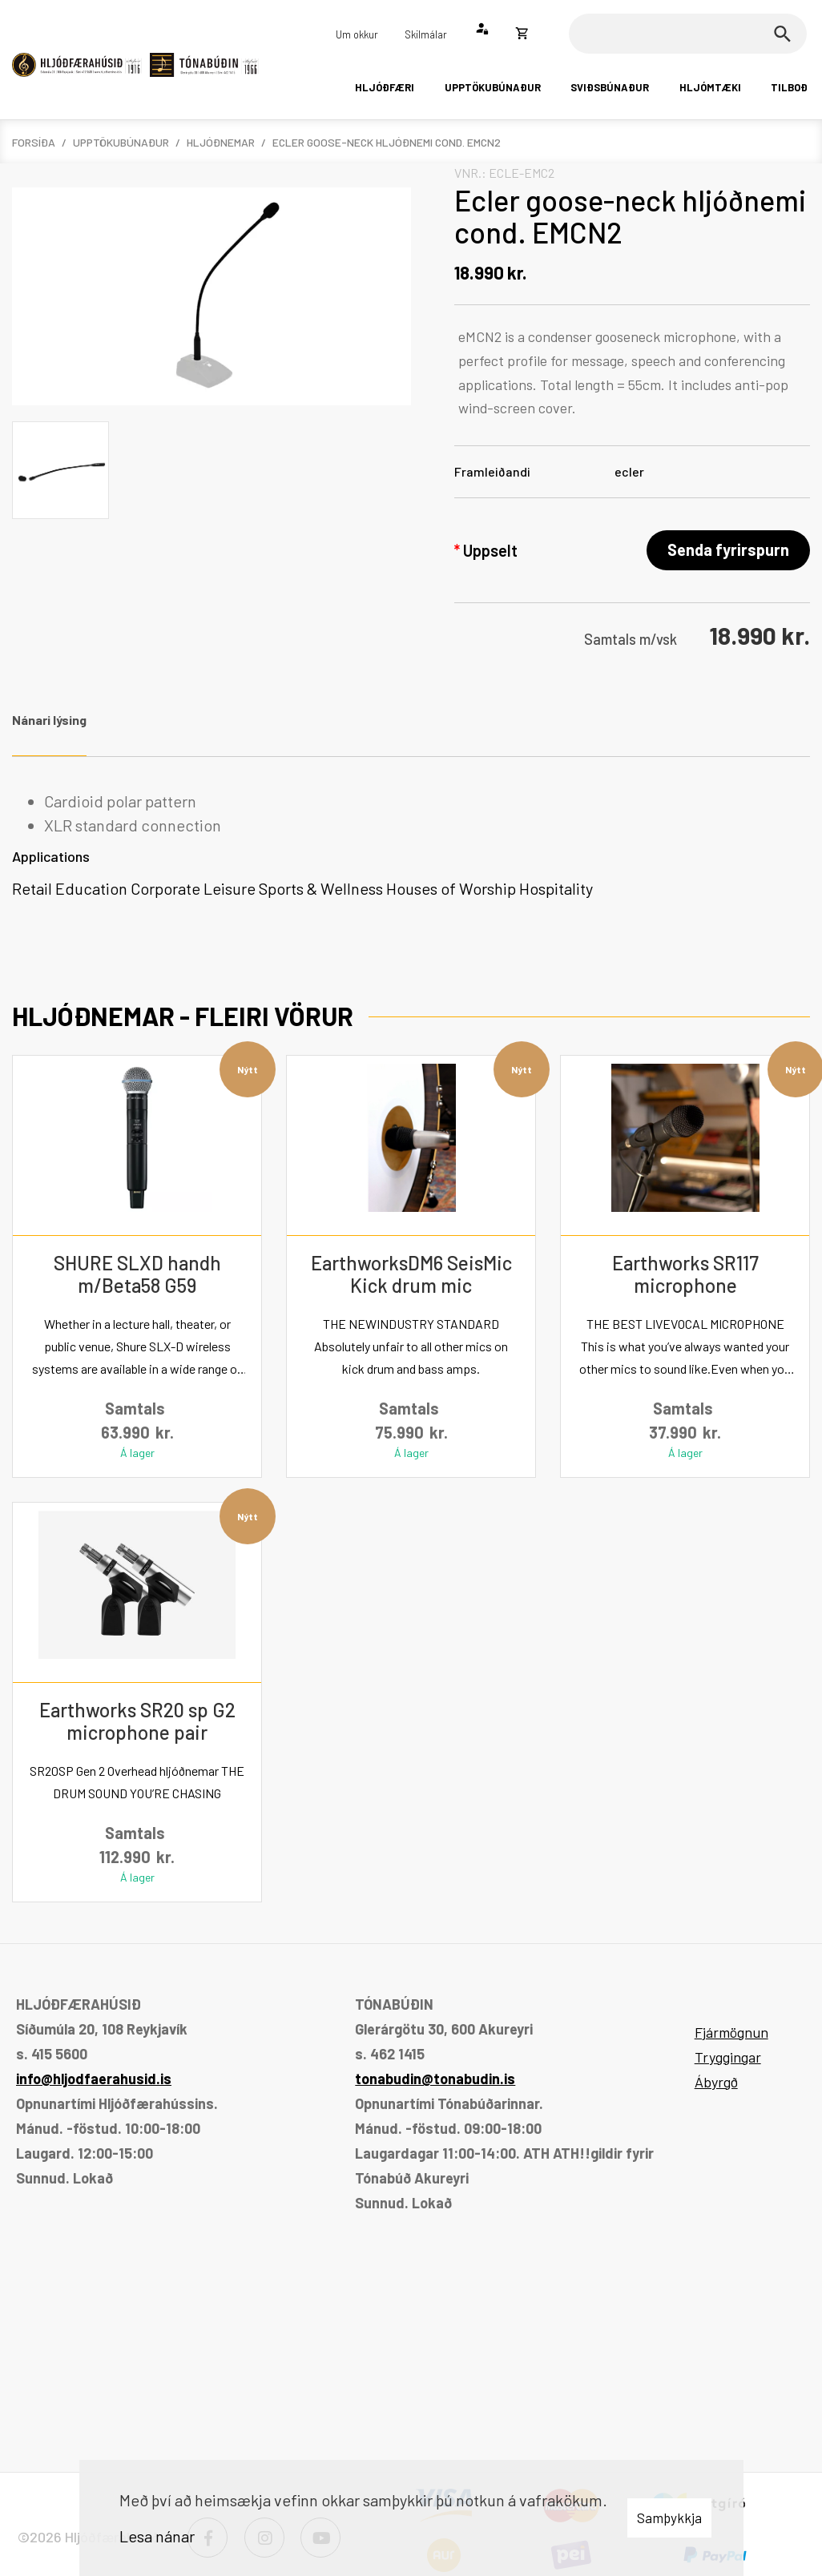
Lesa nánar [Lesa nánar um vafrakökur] (157, 2536)
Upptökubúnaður (121, 142)
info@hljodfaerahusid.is (93, 2078)
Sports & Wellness (321, 888)
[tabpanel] (411, 845)
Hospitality (556, 888)
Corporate (165, 888)
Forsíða (33, 142)
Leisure (229, 888)
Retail (32, 888)
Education (91, 888)
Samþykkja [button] (669, 2518)
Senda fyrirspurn (728, 549)
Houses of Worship (451, 888)
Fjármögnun (731, 2032)
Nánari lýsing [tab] (49, 719)
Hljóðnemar (221, 142)
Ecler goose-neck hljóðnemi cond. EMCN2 (386, 142)
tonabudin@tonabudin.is (435, 2078)
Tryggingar (728, 2057)
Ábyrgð (716, 2082)
